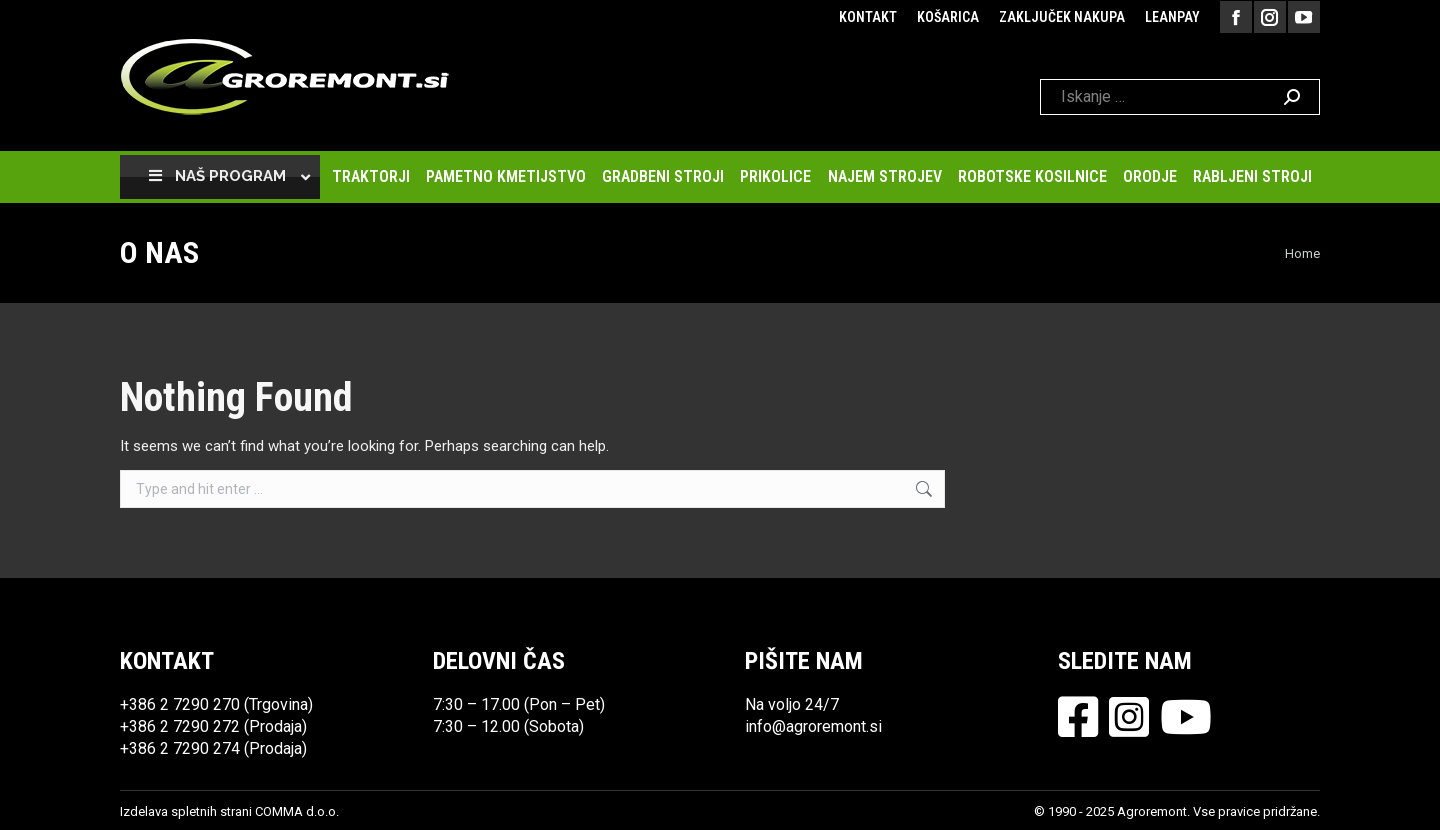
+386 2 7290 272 (180, 726)
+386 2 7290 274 (180, 748)
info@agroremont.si (813, 726)
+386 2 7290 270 (180, 704)
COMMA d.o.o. (297, 811)
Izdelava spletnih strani (186, 811)
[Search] (1180, 97)
